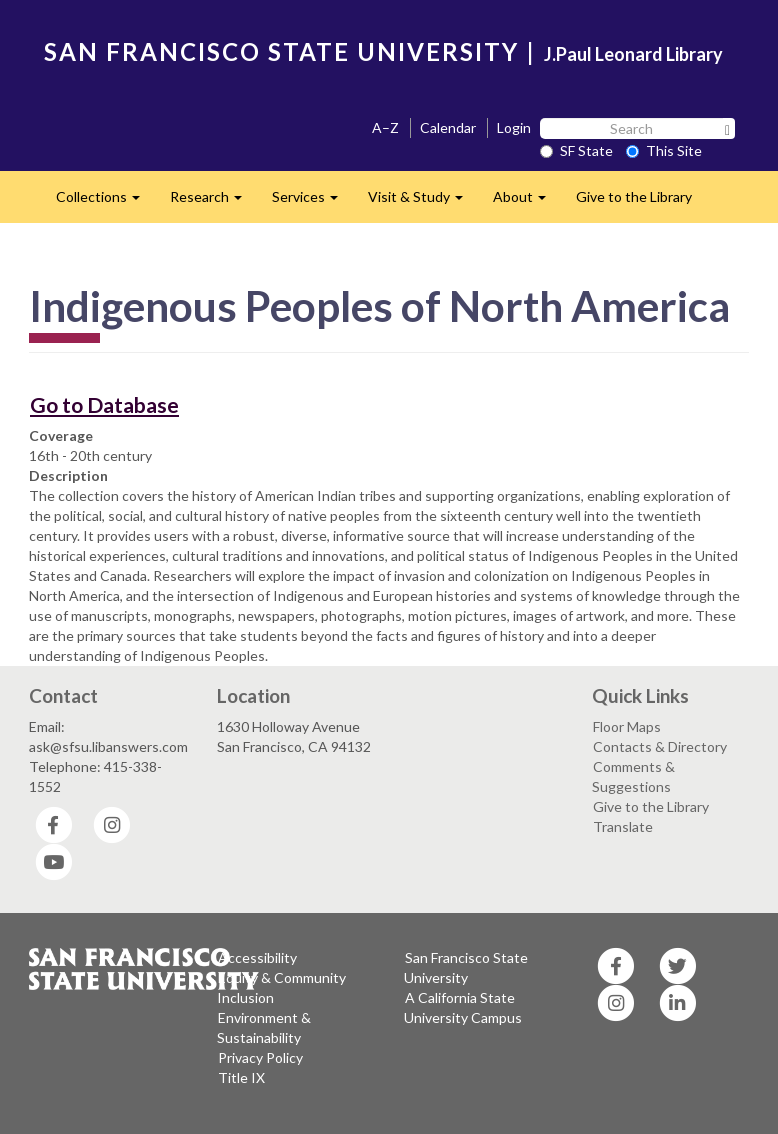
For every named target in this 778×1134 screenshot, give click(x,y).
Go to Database (104, 404)
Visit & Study (423, 202)
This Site (664, 150)
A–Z (385, 127)
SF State (576, 150)
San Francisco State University (466, 967)
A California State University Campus (463, 1007)
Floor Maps (627, 726)
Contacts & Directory (660, 746)
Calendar (448, 127)
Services (312, 202)
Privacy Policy (260, 1057)
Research (213, 202)
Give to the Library (634, 196)
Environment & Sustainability (264, 1027)
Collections (105, 202)
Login (514, 127)
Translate (623, 826)
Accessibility (257, 957)
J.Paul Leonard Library (633, 54)
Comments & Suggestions (633, 776)
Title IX (241, 1077)
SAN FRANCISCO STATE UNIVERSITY (281, 51)
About (527, 202)
